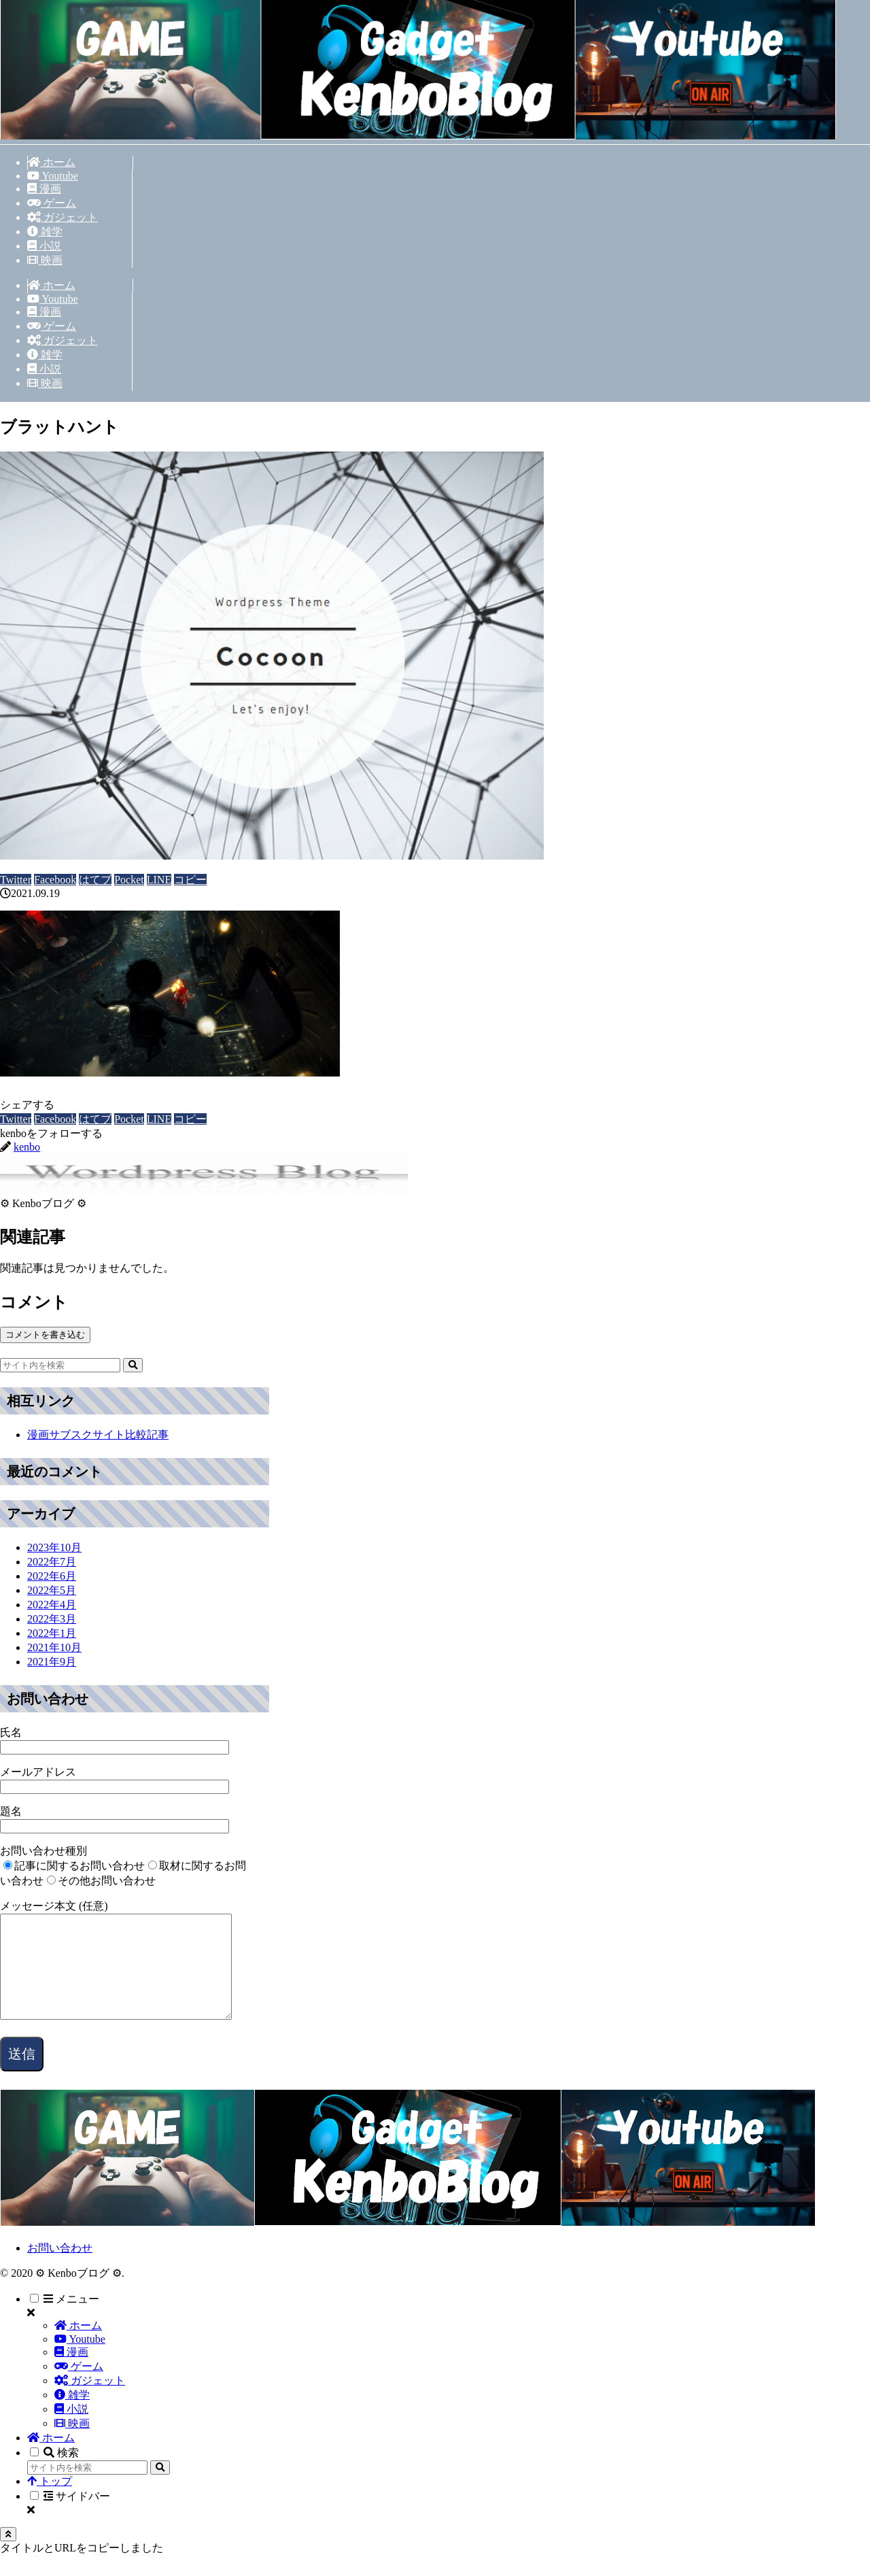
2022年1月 (51, 1633)
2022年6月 (51, 1576)
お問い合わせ (59, 2268)
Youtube (79, 2359)
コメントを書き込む (45, 1334)
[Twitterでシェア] (15, 879)
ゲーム (78, 2386)
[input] (60, 1365)
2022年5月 (51, 1590)
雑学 (72, 2415)
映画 (72, 2444)
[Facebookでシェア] (55, 879)
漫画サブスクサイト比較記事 (98, 1434)
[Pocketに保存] (129, 879)
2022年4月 (51, 1604)
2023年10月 (54, 1547)
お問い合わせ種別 (43, 1851)
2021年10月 (54, 1647)
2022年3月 (51, 1619)
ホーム (78, 2346)
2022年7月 (51, 1561)
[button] (190, 879)
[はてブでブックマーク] (95, 879)
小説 (71, 2429)
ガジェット (89, 2401)
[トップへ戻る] (8, 2554)
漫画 (71, 2372)
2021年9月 (51, 1661)
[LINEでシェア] (159, 879)
